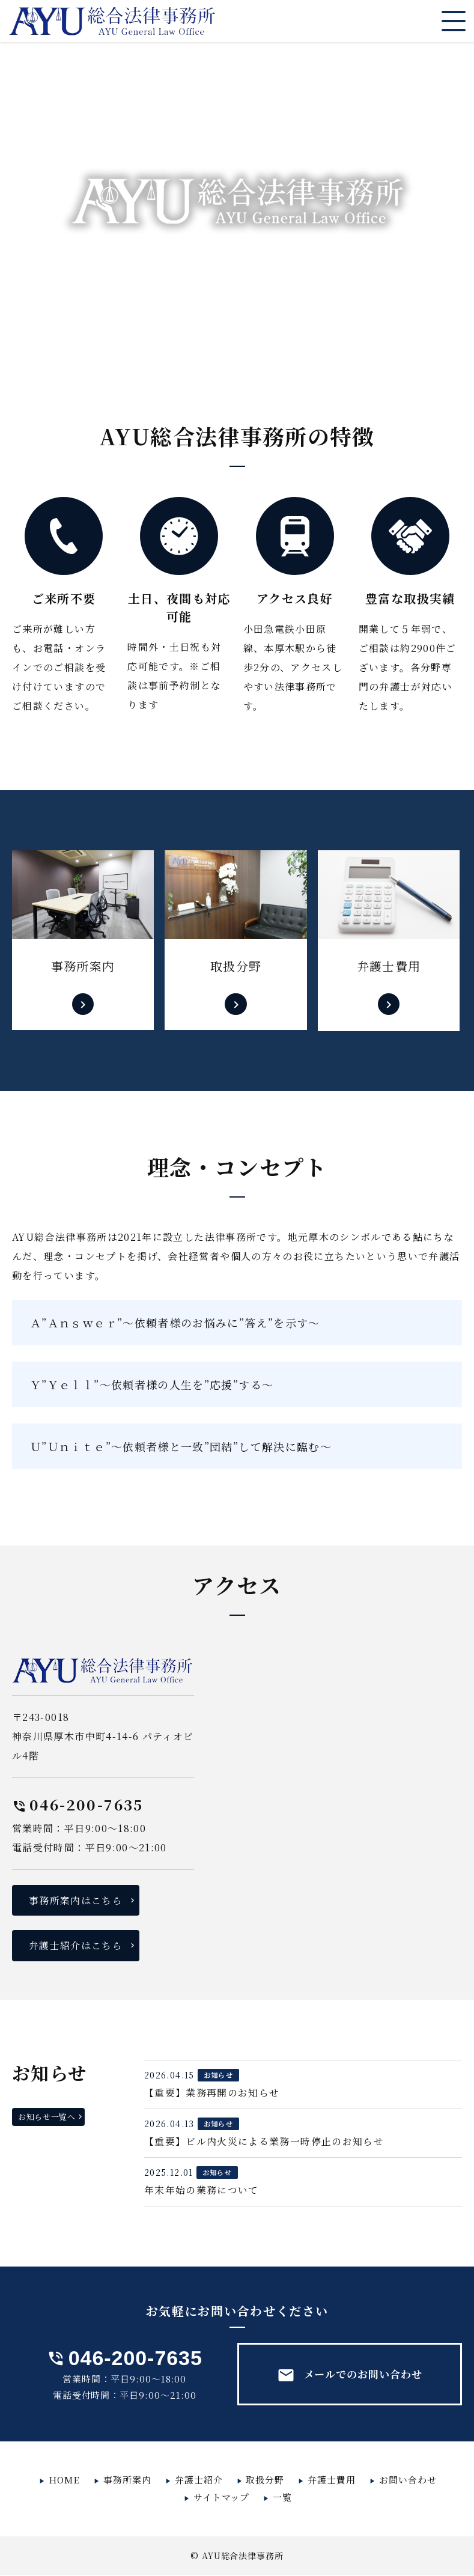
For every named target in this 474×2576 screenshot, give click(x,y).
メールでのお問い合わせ (349, 2376)
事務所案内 (127, 2480)
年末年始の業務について (201, 2190)
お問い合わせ (408, 2480)
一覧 (282, 2497)
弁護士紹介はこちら (76, 1946)
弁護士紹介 (199, 2480)
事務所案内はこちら (76, 1900)
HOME (64, 2480)
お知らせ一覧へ (47, 2117)
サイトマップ (221, 2497)
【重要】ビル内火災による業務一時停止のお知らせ (264, 2142)
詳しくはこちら (83, 940)
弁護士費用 (332, 2480)
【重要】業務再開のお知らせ (212, 2093)
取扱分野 (265, 2480)
